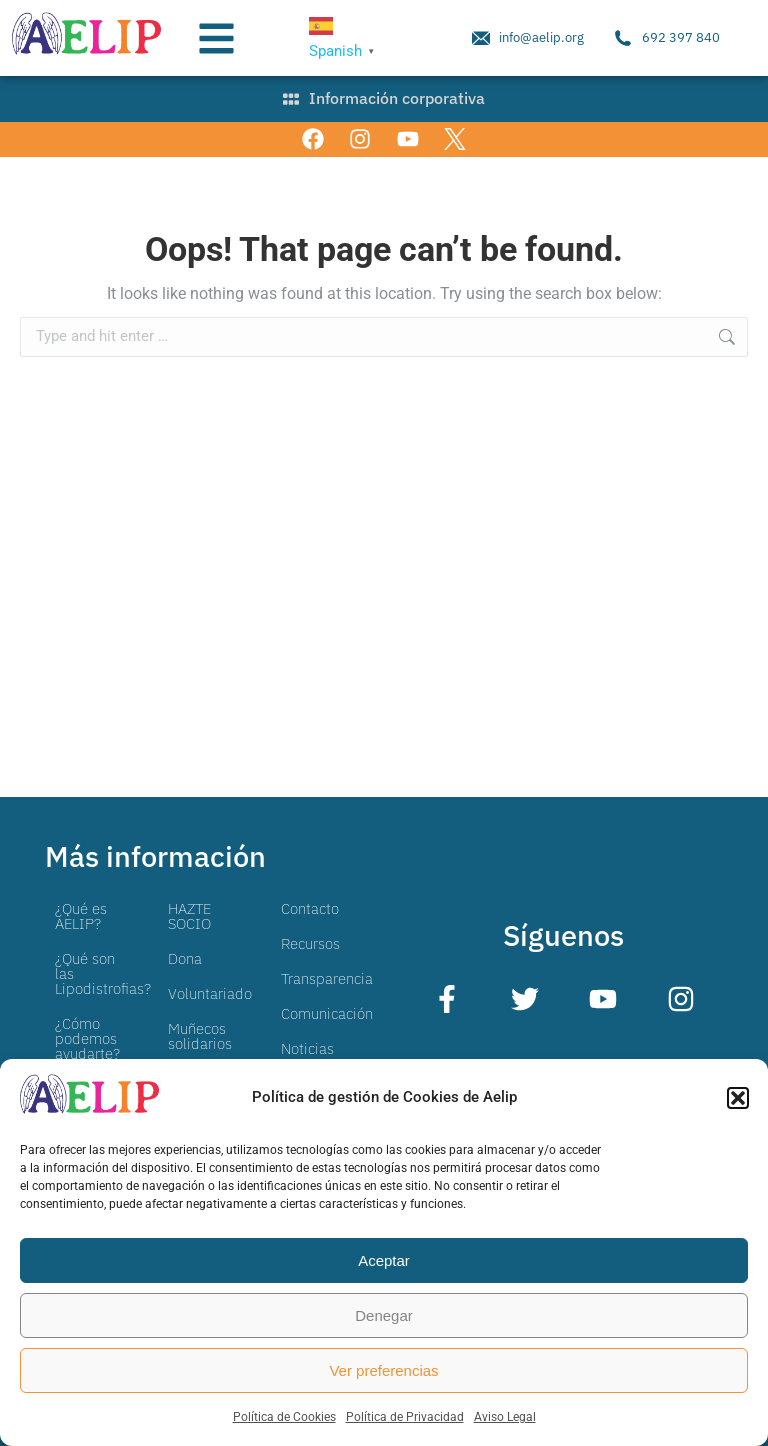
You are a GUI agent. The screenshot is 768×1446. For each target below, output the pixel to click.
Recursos (310, 943)
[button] (738, 1098)
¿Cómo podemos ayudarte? (87, 1038)
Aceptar (384, 1260)
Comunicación (327, 1013)
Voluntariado (210, 993)
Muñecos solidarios (200, 1036)
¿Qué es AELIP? (81, 916)
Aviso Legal (505, 1417)
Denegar (384, 1315)
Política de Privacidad (405, 1417)
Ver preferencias (383, 1370)
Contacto (310, 908)
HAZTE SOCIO (189, 916)
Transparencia (327, 978)
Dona (185, 958)
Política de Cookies (284, 1417)
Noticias (307, 1048)
